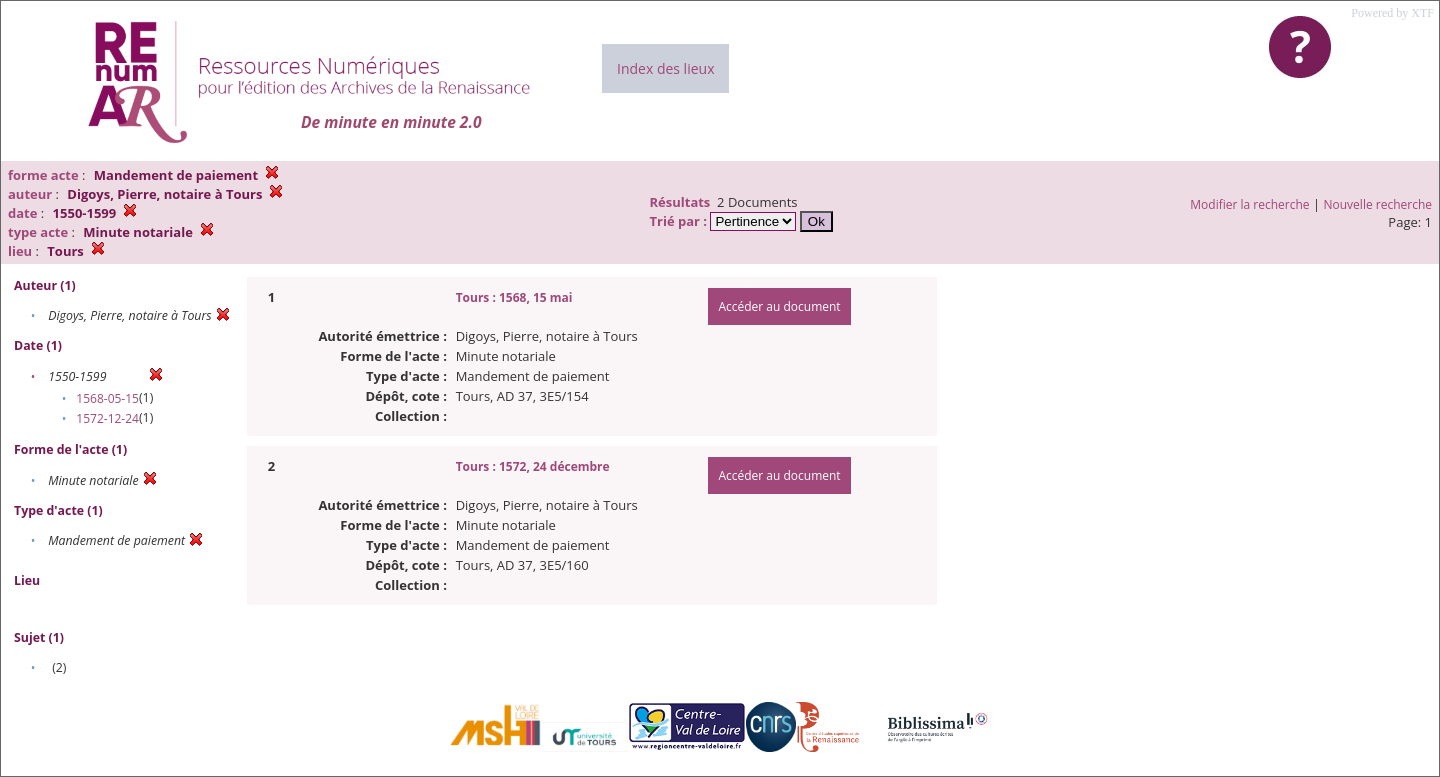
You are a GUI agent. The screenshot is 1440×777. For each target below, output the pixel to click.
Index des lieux (665, 68)
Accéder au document (779, 306)
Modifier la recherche (1249, 204)
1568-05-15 (107, 398)
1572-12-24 (107, 418)
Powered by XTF (1392, 13)
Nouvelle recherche (1378, 204)
